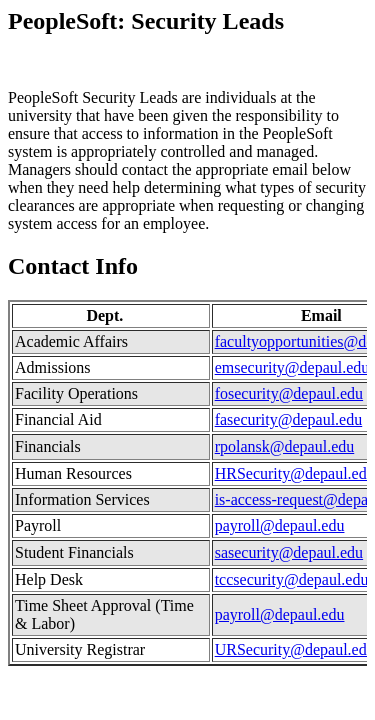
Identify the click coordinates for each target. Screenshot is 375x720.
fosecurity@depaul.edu (289, 393)
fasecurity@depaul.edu (289, 419)
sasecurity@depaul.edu (289, 552)
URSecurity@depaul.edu (295, 649)
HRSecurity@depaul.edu (295, 473)
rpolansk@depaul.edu (285, 446)
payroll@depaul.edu (280, 525)
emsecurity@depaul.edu (292, 367)
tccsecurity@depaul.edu (292, 579)
